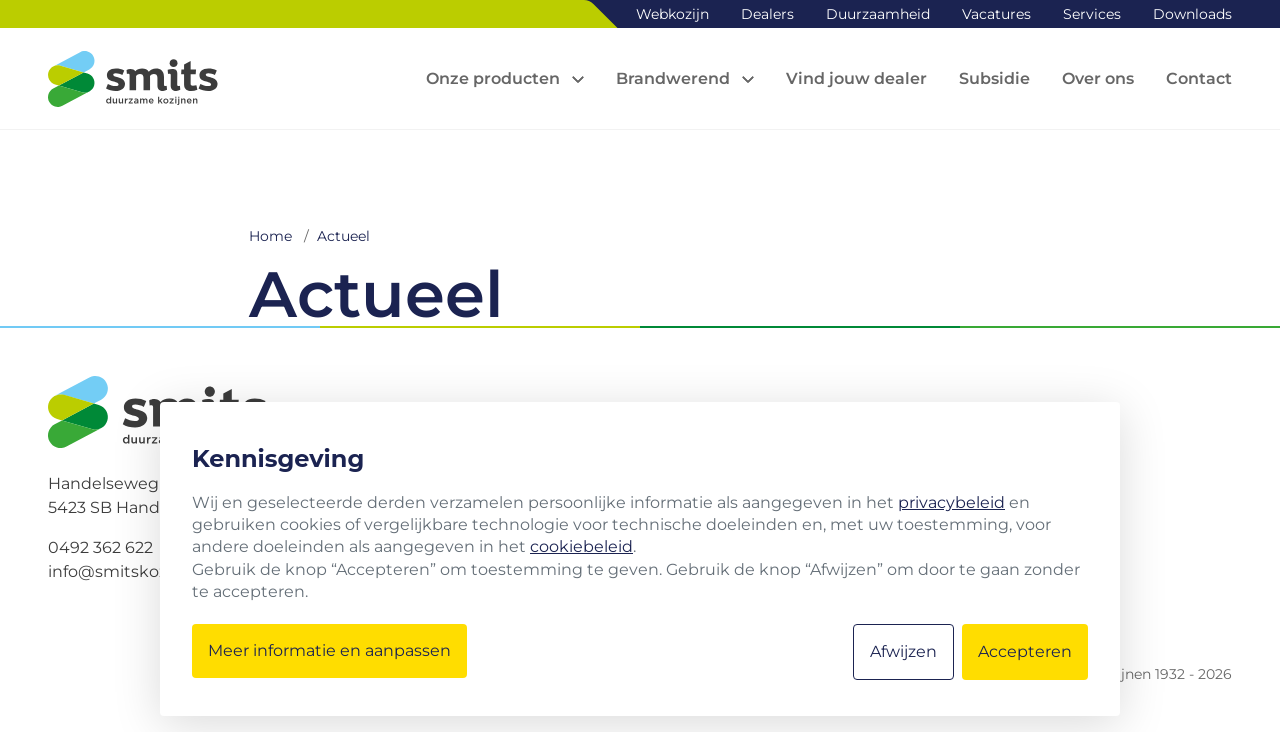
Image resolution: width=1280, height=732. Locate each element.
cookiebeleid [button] (581, 546)
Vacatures (996, 14)
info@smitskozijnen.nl (136, 571)
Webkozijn (672, 14)
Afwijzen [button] (903, 651)
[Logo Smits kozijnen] (133, 79)
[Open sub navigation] (505, 79)
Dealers (767, 14)
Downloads (1192, 14)
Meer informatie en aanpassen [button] (329, 650)
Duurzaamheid (878, 14)
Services (1092, 14)
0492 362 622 (100, 547)
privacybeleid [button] (951, 502)
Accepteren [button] (1025, 651)
